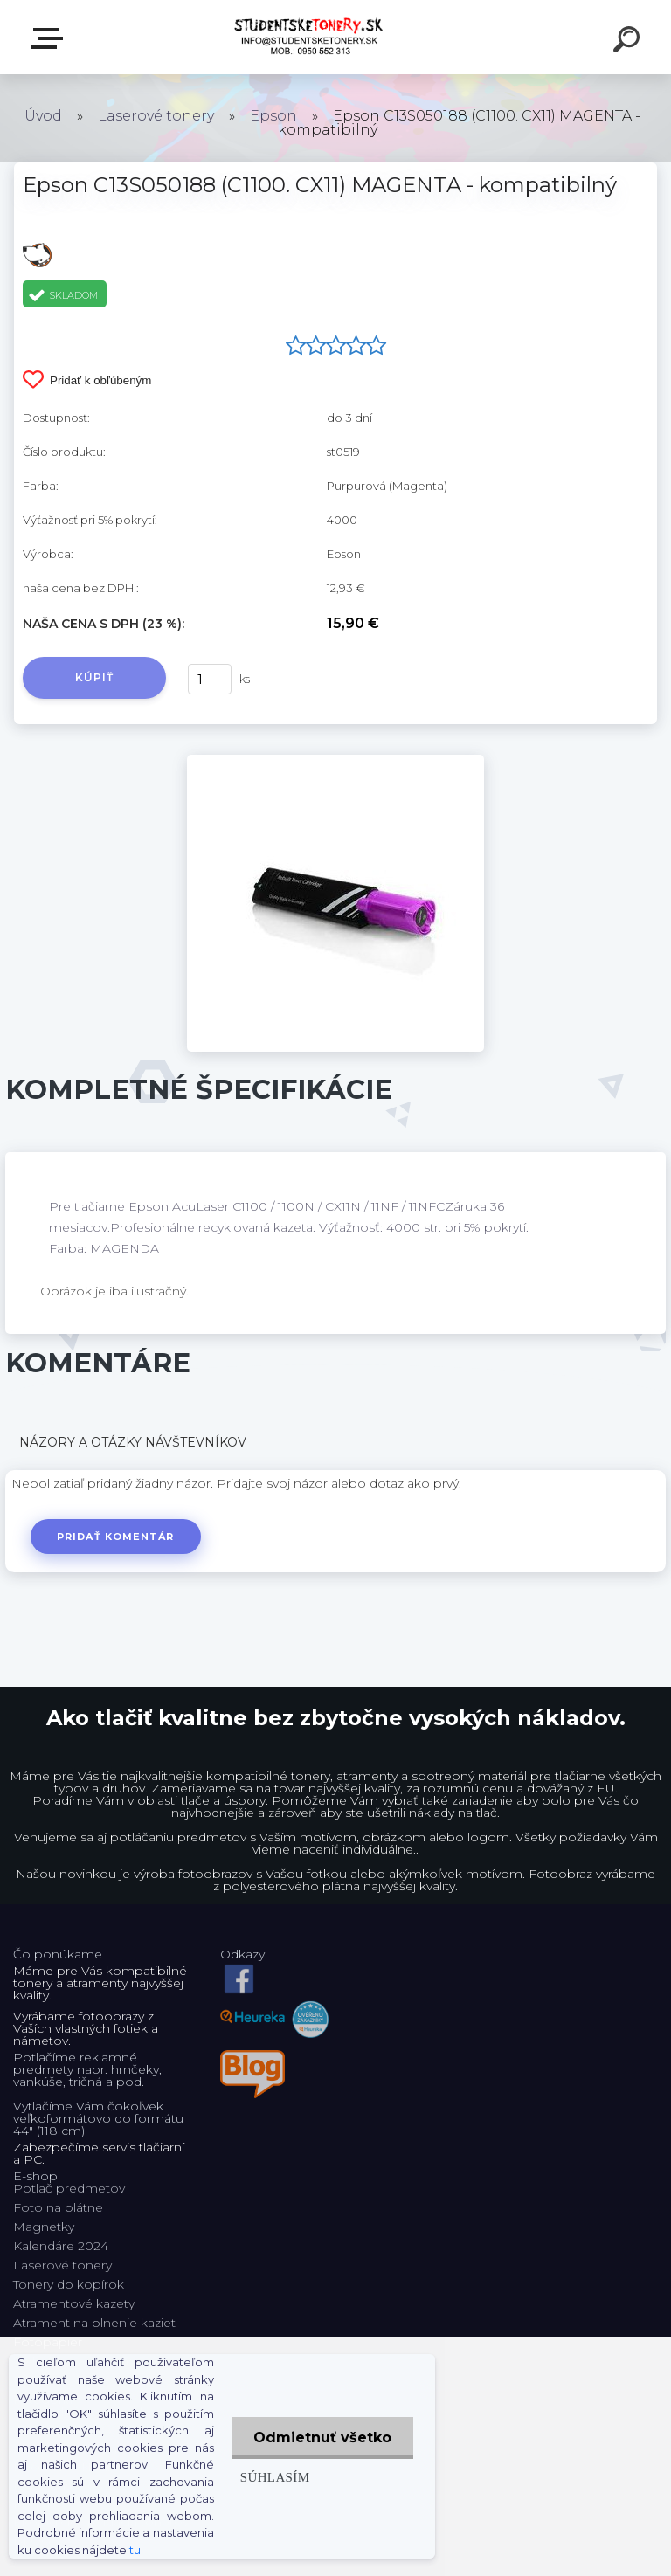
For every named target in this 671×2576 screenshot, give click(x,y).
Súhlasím (275, 2476)
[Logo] (309, 37)
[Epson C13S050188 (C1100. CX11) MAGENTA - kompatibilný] (335, 761)
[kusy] (210, 679)
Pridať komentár (116, 1536)
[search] (629, 42)
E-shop (50, 38)
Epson (273, 115)
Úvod (43, 115)
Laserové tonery (156, 115)
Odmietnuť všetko (322, 2437)
